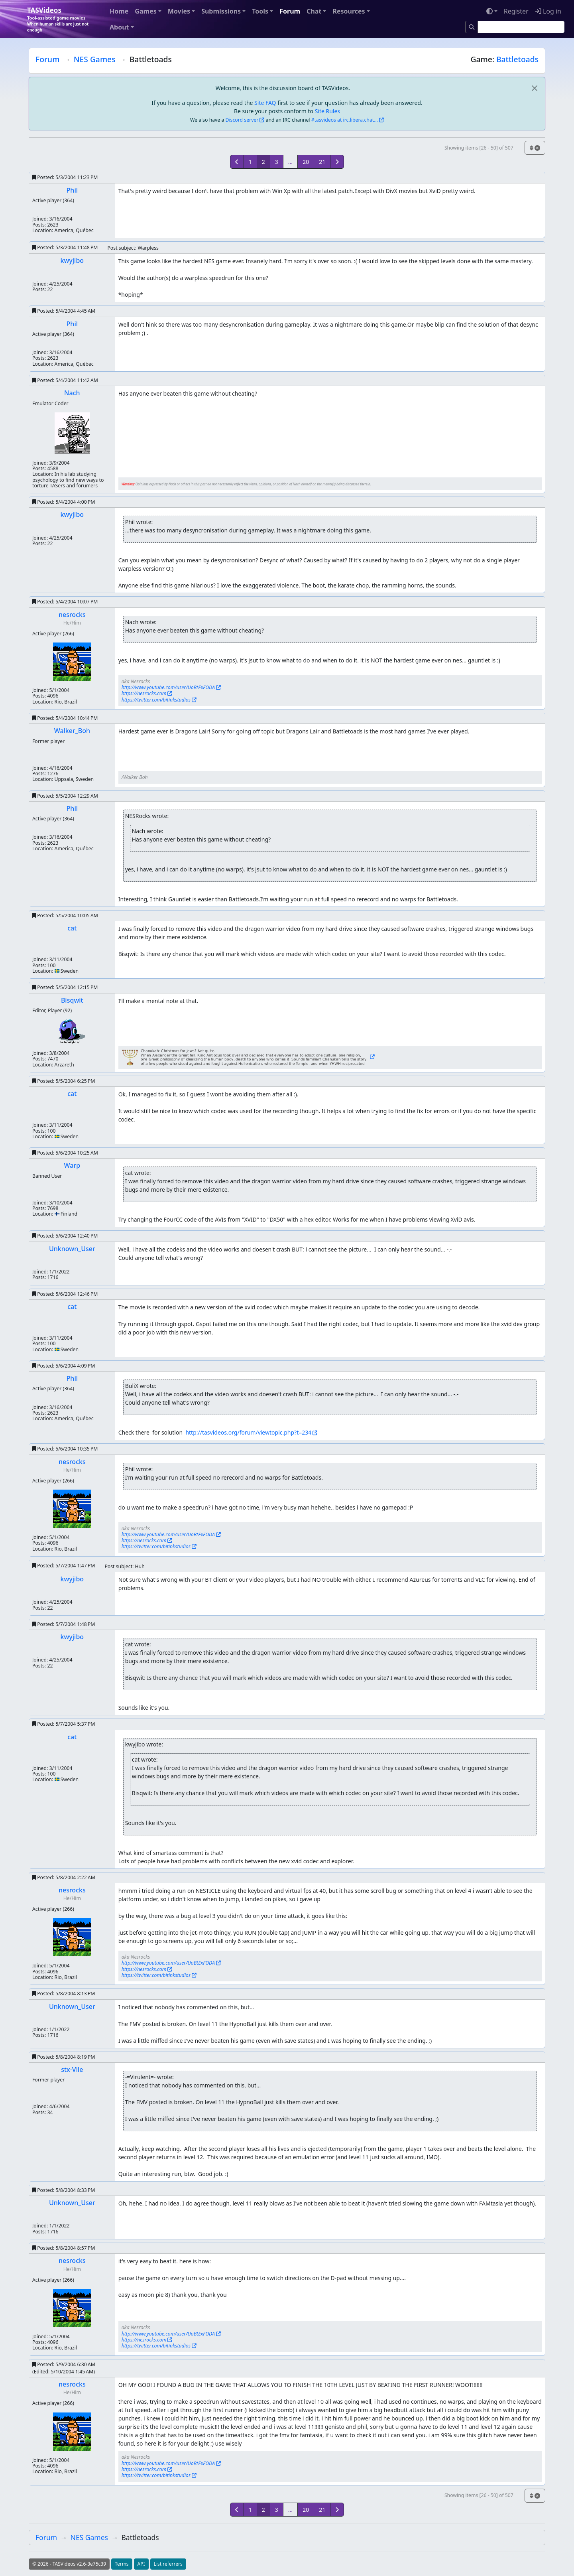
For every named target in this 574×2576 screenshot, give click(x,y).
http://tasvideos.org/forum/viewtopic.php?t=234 (248, 1432)
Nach (72, 392)
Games (145, 11)
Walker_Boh (72, 730)
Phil (72, 190)
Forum (289, 11)
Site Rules (327, 111)
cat (72, 928)
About (119, 27)
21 (322, 162)
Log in (548, 11)
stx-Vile (72, 2069)
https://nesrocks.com (144, 693)
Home (119, 11)
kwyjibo (72, 260)
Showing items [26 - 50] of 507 (478, 147)
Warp (72, 1165)
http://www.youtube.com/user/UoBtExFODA (168, 687)
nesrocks (72, 614)
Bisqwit (72, 1000)
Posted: (65, 177)
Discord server (242, 119)
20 (306, 162)
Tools (260, 11)
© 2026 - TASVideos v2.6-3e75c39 (69, 2563)
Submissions (221, 11)
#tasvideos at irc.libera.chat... (344, 119)
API (141, 2563)
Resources (348, 11)
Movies (179, 11)
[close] (534, 88)
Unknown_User (72, 1248)
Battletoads (517, 59)
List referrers (168, 2563)
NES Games (95, 59)
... (290, 162)
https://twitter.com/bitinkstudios (156, 699)
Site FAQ (265, 102)
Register (516, 11)
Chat (314, 11)
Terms (122, 2563)
